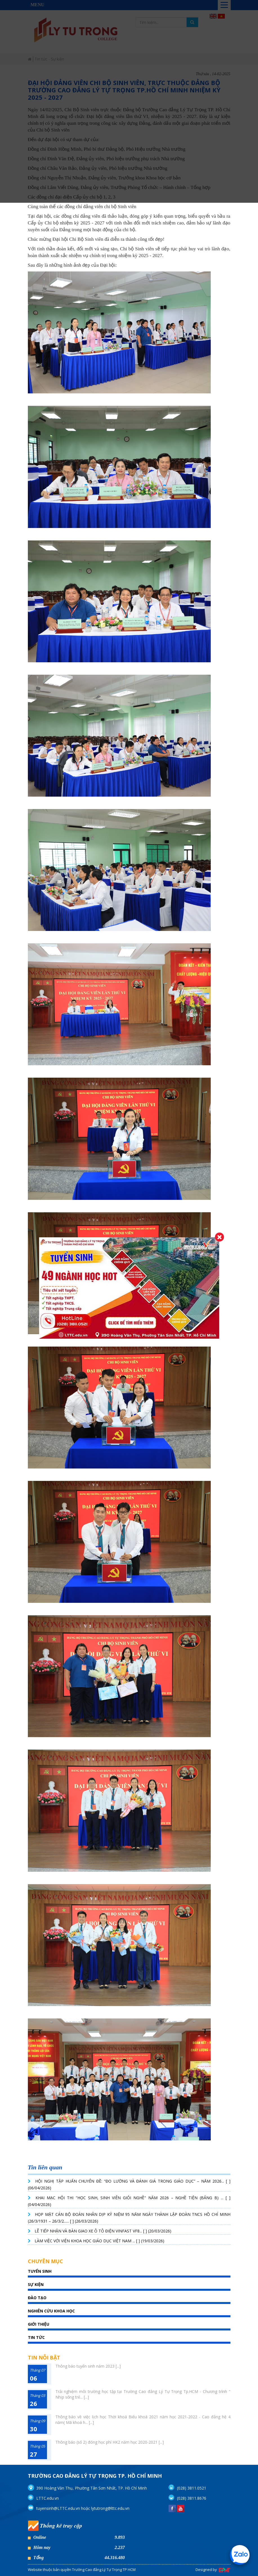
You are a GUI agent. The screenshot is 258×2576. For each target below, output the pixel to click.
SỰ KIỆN (36, 2284)
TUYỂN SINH (39, 2271)
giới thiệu (38, 2324)
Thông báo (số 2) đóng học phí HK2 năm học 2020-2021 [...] (109, 2442)
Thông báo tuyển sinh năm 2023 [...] (88, 2366)
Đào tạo (37, 2297)
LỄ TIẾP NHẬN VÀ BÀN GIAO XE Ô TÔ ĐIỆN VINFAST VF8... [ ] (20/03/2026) (103, 2231)
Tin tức (36, 2337)
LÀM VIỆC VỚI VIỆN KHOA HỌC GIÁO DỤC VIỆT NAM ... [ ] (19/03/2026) (99, 2240)
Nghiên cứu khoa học (51, 2311)
